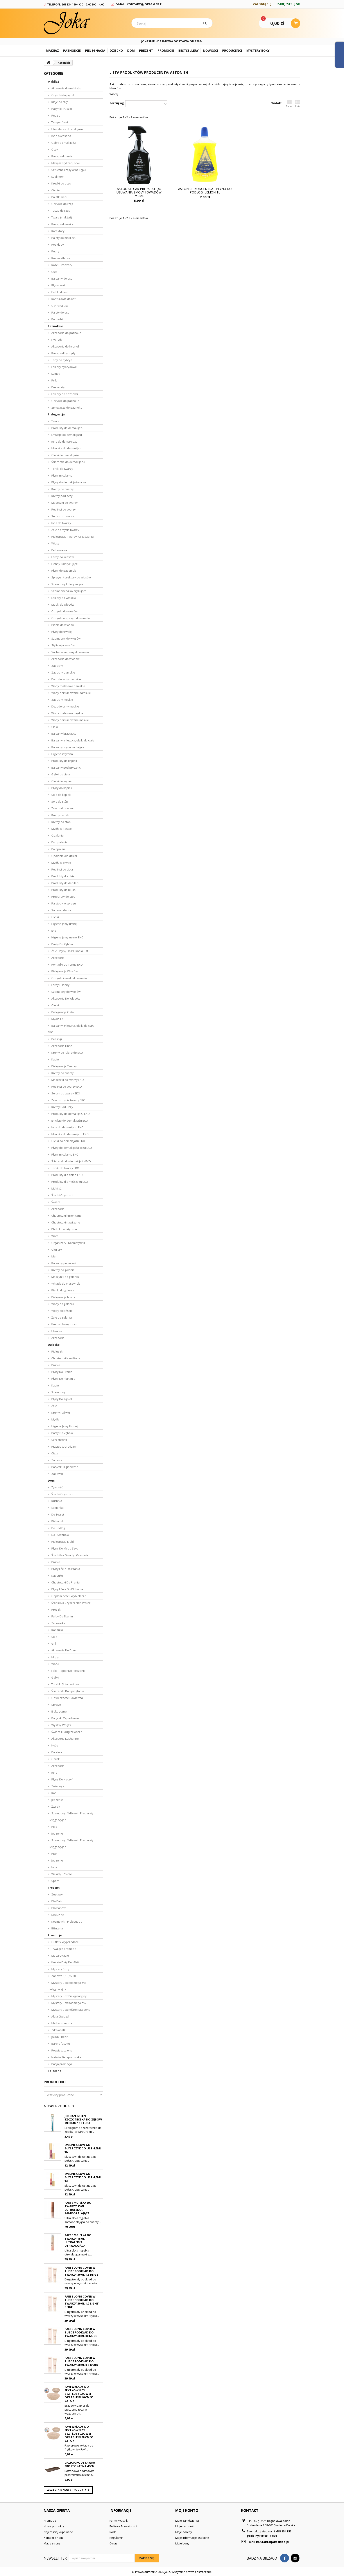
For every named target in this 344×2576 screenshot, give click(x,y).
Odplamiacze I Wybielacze (68, 1596)
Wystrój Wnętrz (61, 1725)
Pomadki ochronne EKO (67, 964)
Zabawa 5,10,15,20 (63, 1976)
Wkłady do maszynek (65, 1283)
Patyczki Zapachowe (65, 1718)
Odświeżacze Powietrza (67, 1698)
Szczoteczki (59, 1440)
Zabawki (57, 1474)
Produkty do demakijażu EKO (70, 1114)
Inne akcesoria (61, 136)
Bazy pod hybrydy (63, 353)
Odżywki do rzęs (62, 204)
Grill (54, 1643)
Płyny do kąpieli (61, 788)
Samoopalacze (61, 910)
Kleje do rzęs (59, 102)
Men (54, 1256)
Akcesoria (57, 958)
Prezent (146, 50)
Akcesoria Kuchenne (65, 1739)
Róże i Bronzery (61, 265)
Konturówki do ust (63, 299)
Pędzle (55, 115)
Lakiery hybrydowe (64, 367)
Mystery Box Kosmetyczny (68, 2003)
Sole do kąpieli (61, 795)
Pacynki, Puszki (61, 109)
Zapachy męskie (62, 700)
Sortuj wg (116, 103)
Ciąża (54, 1453)
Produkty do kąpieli (64, 761)
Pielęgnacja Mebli (62, 1542)
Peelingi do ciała (62, 869)
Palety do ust (60, 312)
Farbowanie (59, 550)
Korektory (57, 231)
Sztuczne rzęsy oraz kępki (68, 170)
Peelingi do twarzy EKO (66, 1087)
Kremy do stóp (61, 822)
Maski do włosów (62, 604)
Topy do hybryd (61, 360)
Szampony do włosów (66, 638)
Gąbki (55, 1677)
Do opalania (59, 842)
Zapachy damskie (63, 672)
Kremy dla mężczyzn (64, 1324)
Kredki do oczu (61, 183)
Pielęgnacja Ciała (62, 1012)
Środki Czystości (62, 1195)
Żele (54, 1406)
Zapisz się (146, 2558)
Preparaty (58, 387)
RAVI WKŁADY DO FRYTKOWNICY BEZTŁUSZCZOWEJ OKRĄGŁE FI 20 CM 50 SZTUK (78, 2434)
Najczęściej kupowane (58, 2532)
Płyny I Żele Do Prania (65, 1569)
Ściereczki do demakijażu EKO (71, 1161)
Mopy (55, 1657)
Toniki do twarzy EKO (65, 1168)
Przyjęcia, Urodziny (64, 1446)
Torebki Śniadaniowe (65, 1684)
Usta (54, 272)
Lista (297, 103)
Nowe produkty (59, 2106)
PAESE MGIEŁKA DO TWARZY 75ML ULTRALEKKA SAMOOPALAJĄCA (77, 2208)
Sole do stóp (59, 801)
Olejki (55, 917)
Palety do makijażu (63, 238)
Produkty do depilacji (65, 883)
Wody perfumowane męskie (70, 720)
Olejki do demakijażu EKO (68, 1141)
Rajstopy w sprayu (63, 903)
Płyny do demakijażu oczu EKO (71, 1148)
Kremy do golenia (63, 1270)
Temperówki (59, 122)
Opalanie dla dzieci (64, 856)
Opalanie (57, 835)
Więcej (113, 94)
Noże (54, 1745)
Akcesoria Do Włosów (65, 998)
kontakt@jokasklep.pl (272, 2542)
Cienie (55, 190)
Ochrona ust (59, 306)
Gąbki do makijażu (63, 143)
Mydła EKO (58, 1019)
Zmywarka (58, 1623)
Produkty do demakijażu (67, 428)
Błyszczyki (58, 285)
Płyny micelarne (61, 475)
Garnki (55, 1759)
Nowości (210, 50)
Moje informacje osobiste (192, 2538)
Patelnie (56, 1752)
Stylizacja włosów (63, 645)
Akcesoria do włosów (65, 659)
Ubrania (56, 1331)
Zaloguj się (262, 4)
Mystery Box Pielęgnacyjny (69, 1996)
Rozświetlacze (60, 258)
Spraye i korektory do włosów (71, 577)
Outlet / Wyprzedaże (65, 1942)
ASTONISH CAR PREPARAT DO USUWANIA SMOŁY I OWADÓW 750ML (138, 192)
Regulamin (116, 2538)
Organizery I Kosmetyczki (68, 1243)
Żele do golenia (61, 1317)
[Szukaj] (206, 23)
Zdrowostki (58, 2030)
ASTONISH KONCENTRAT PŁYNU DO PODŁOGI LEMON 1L (205, 190)
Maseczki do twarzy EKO (67, 1080)
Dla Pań (56, 1901)
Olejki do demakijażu (65, 455)
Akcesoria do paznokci (66, 333)
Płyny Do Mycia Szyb (65, 1548)
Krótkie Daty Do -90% (65, 1962)
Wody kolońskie (62, 1311)
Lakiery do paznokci (64, 394)
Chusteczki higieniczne (66, 1216)
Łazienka (57, 1508)
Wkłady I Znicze (61, 1874)
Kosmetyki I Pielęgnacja (66, 1922)
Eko (53, 931)
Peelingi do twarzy (63, 509)
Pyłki (54, 380)
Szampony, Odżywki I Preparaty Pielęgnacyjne (70, 1816)
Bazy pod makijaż (63, 224)
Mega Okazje (60, 1955)
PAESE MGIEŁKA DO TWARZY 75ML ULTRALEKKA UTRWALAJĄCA (77, 2240)
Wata (54, 1236)
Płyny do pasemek (63, 571)
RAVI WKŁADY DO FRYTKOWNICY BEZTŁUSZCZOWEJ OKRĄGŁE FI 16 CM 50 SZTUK (78, 2394)
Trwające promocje (63, 1949)
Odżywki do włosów (64, 611)
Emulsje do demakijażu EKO (69, 1120)
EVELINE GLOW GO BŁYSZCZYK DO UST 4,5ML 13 (82, 2177)
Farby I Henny (60, 985)
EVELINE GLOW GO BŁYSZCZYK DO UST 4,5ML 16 (82, 2148)
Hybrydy (57, 340)
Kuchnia (56, 1501)
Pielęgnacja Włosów (64, 971)
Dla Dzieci (57, 1915)
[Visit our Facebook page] (284, 2558)
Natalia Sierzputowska (66, 2057)
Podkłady (57, 244)
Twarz (55, 421)
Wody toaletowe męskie (67, 713)
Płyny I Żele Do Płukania (67, 1589)
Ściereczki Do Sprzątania (67, 1691)
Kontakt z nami (53, 2538)
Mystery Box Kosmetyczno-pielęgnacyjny (67, 1986)
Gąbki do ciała (60, 774)
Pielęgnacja (95, 50)
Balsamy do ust (61, 278)
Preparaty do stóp (63, 897)
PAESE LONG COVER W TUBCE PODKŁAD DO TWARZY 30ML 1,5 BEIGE (81, 2271)
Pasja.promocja (61, 2064)
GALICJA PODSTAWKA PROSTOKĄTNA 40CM (79, 2464)
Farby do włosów (62, 557)
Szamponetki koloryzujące (68, 591)
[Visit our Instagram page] (295, 2558)
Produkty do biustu (64, 890)
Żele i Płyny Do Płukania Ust (69, 951)
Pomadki (57, 319)
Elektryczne (59, 1711)
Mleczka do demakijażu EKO (70, 1134)
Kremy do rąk (60, 815)
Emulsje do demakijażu (66, 435)
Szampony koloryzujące (67, 584)
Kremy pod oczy (62, 496)
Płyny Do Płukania (63, 1379)
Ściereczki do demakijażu (68, 462)
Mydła (55, 1419)
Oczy (54, 149)
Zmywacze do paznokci (66, 408)
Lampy (55, 374)
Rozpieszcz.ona (61, 2050)
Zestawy (57, 1894)
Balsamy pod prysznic (66, 767)
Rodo (112, 2532)
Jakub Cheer (59, 2037)
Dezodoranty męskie (65, 706)
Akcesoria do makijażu (66, 88)
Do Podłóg (58, 1528)
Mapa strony (52, 2543)
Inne (54, 1773)
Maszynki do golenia (65, 1277)
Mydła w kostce (61, 829)
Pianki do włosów (62, 625)
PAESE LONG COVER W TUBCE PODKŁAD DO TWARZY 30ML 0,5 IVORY (81, 2361)
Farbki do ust (59, 292)
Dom (131, 50)
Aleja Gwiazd (60, 2016)
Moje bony (182, 2543)
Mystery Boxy (257, 50)
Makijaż (52, 50)
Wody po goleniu (62, 1304)
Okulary (56, 1250)
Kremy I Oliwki (60, 1413)
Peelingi (56, 1039)
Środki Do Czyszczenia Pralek (71, 1603)
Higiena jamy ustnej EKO (67, 937)
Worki (55, 1664)
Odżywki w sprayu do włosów (70, 618)
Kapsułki (57, 1576)
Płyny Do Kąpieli (61, 1399)
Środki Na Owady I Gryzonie (69, 1555)
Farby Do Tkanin (62, 1616)
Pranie (55, 1365)
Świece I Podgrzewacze (66, 1732)
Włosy (55, 543)
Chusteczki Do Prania (65, 1582)
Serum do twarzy (62, 516)
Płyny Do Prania (61, 1372)
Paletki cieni (59, 197)
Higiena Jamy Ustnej (64, 1426)
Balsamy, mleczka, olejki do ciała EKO (71, 1029)
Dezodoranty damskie (66, 679)
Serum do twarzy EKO (65, 1093)
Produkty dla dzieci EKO (67, 1175)
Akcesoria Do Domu (64, 1650)
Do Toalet (57, 1514)
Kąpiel (55, 1059)
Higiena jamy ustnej (64, 924)
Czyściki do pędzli (62, 95)
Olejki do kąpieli (61, 781)
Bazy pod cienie (61, 156)
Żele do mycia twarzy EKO (68, 1100)
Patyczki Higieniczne (64, 1467)
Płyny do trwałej (61, 632)
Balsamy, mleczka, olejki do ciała (72, 740)
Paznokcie (72, 50)
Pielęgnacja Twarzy (64, 1066)
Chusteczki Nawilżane (65, 1358)
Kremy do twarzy (62, 489)
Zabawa (56, 1460)
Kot (53, 1793)
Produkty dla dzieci (64, 876)
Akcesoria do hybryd (65, 346)
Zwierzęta (57, 1786)
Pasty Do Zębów (62, 944)
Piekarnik (57, 1521)
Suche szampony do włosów (70, 652)
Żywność (57, 1487)
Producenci (232, 50)
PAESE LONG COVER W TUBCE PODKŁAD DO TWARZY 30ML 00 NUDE (80, 2332)
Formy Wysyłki (118, 2521)
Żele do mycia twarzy (65, 530)
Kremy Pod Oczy (62, 1107)
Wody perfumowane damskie (71, 693)
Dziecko (116, 50)
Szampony (58, 1392)
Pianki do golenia (62, 1290)
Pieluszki (57, 1351)
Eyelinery (57, 177)
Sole (54, 1637)
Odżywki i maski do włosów (69, 978)
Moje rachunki (184, 2526)
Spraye (56, 1705)
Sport (55, 1881)
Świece (56, 1202)
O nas (113, 2543)
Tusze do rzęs (60, 211)
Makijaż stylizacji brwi (65, 163)
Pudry (55, 251)
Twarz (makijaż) (61, 217)
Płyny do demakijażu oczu (68, 482)
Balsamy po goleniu (64, 1263)
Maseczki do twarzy (64, 503)
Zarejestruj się (288, 4)
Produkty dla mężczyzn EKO (69, 1182)
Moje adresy (183, 2532)
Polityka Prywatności (123, 2526)
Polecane (54, 2071)
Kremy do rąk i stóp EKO (67, 1053)
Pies (54, 1827)
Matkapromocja (61, 2023)
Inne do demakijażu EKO (67, 1127)
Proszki (56, 1610)
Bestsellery (188, 50)
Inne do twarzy (61, 523)
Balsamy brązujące (63, 734)
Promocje (166, 50)
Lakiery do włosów (63, 598)
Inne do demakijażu (64, 441)
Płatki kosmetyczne (64, 1229)
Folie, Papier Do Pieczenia (68, 1671)
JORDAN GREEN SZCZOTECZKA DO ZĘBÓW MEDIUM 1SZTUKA (83, 2119)
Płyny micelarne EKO (65, 1154)
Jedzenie (57, 1800)
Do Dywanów (60, 1535)
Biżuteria (57, 1928)
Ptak (54, 1854)
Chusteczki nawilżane (65, 1222)
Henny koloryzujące (64, 564)
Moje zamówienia (187, 2521)
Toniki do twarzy (62, 469)
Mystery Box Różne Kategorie (70, 2010)
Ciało (54, 727)
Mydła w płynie (61, 863)
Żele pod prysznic (63, 808)
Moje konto (186, 2510)
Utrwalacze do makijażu (67, 129)
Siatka (289, 103)
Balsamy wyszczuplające (67, 747)
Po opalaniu (59, 849)
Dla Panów (58, 1908)
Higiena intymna (62, 754)
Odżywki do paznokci (65, 401)
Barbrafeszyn (60, 2044)
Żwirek (55, 1806)
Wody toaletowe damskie (68, 686)
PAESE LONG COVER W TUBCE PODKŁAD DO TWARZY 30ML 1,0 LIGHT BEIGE (81, 2301)
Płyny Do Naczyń (62, 1779)
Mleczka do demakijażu (66, 448)
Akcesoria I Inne (61, 1046)
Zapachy (57, 666)
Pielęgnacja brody (63, 1297)
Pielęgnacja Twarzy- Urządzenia (72, 537)
